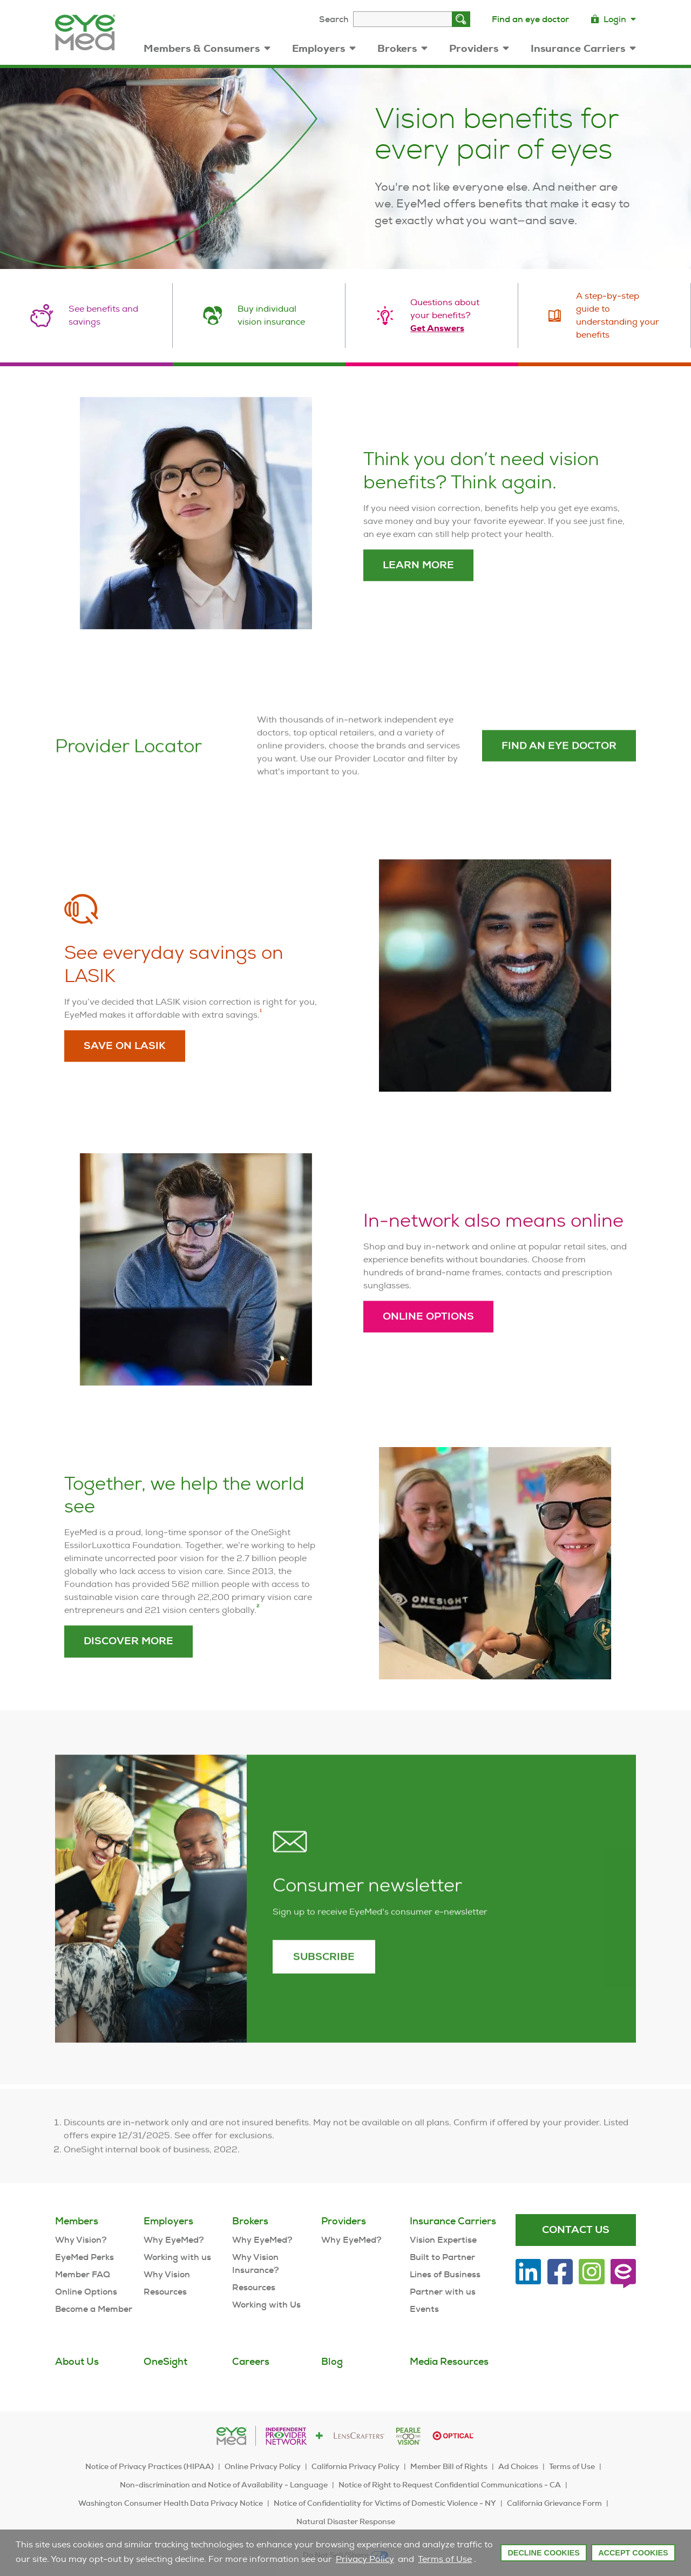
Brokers (402, 48)
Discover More (128, 1681)
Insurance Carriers (583, 48)
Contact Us (575, 2229)
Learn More (418, 604)
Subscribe (324, 1996)
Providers (479, 48)
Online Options (428, 1356)
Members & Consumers (207, 48)
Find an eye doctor (530, 19)
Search (334, 19)
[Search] (461, 19)
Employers (324, 48)
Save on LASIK (125, 1085)
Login (613, 19)
